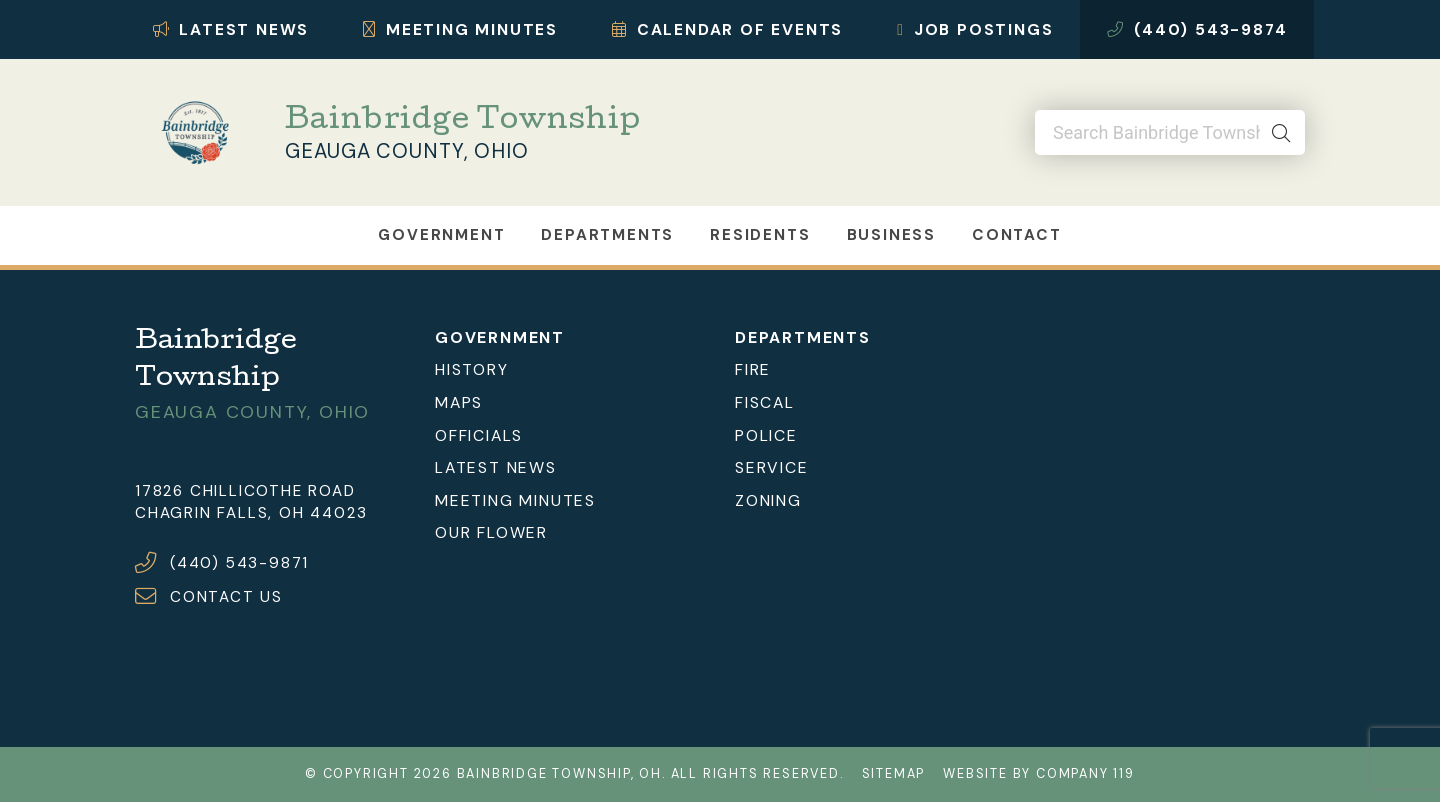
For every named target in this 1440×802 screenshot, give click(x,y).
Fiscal (765, 402)
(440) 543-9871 (239, 563)
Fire (753, 369)
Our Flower (491, 532)
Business (891, 235)
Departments (607, 235)
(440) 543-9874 (1197, 29)
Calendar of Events (727, 29)
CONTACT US (226, 597)
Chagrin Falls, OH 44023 (251, 513)
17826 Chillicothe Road (245, 491)
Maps (459, 402)
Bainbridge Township (463, 122)
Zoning (768, 500)
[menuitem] (570, 370)
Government (441, 235)
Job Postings (975, 29)
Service (772, 467)
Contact (1017, 235)
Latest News (231, 29)
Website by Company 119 (1039, 774)
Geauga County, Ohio (407, 151)
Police (766, 435)
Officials (479, 435)
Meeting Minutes (460, 29)
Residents (760, 235)
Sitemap (894, 774)
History (472, 369)
